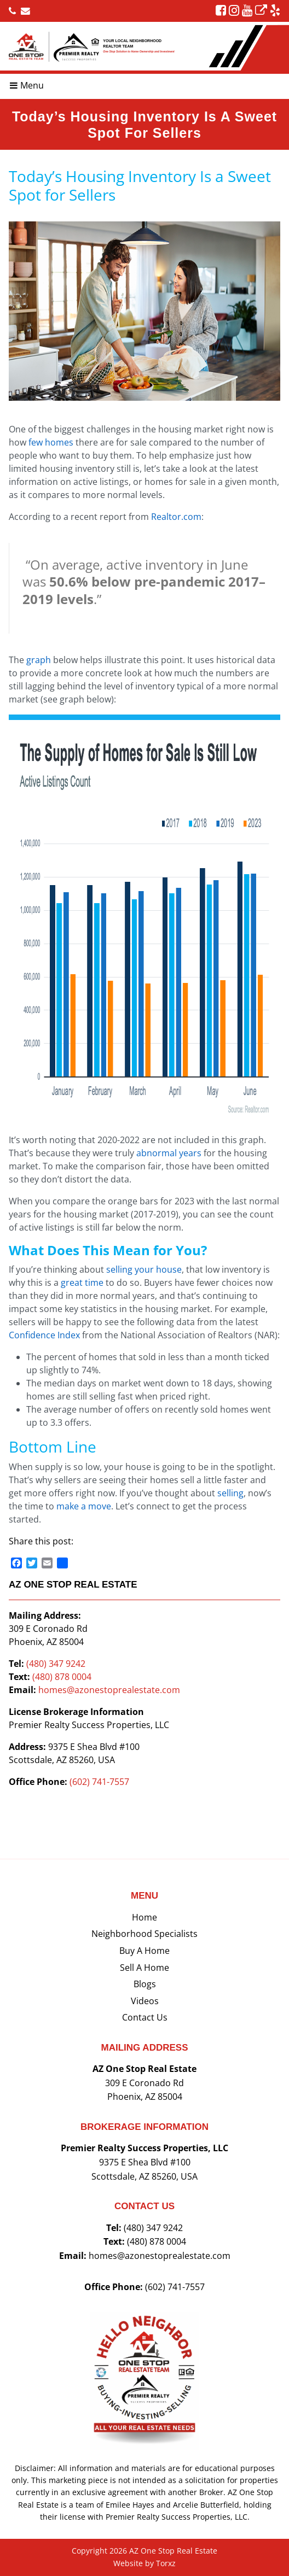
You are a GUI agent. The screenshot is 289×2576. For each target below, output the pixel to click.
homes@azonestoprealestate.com (109, 1690)
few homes (50, 442)
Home (144, 1917)
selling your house (144, 1269)
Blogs (145, 1984)
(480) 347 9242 (55, 1664)
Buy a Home (144, 1951)
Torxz (166, 2563)
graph (38, 660)
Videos (145, 2001)
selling (230, 1493)
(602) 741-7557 (99, 1782)
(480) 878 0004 (61, 1677)
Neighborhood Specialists (144, 1934)
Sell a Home (144, 1968)
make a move (83, 1506)
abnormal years (168, 1153)
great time (82, 1283)
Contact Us (144, 2017)
